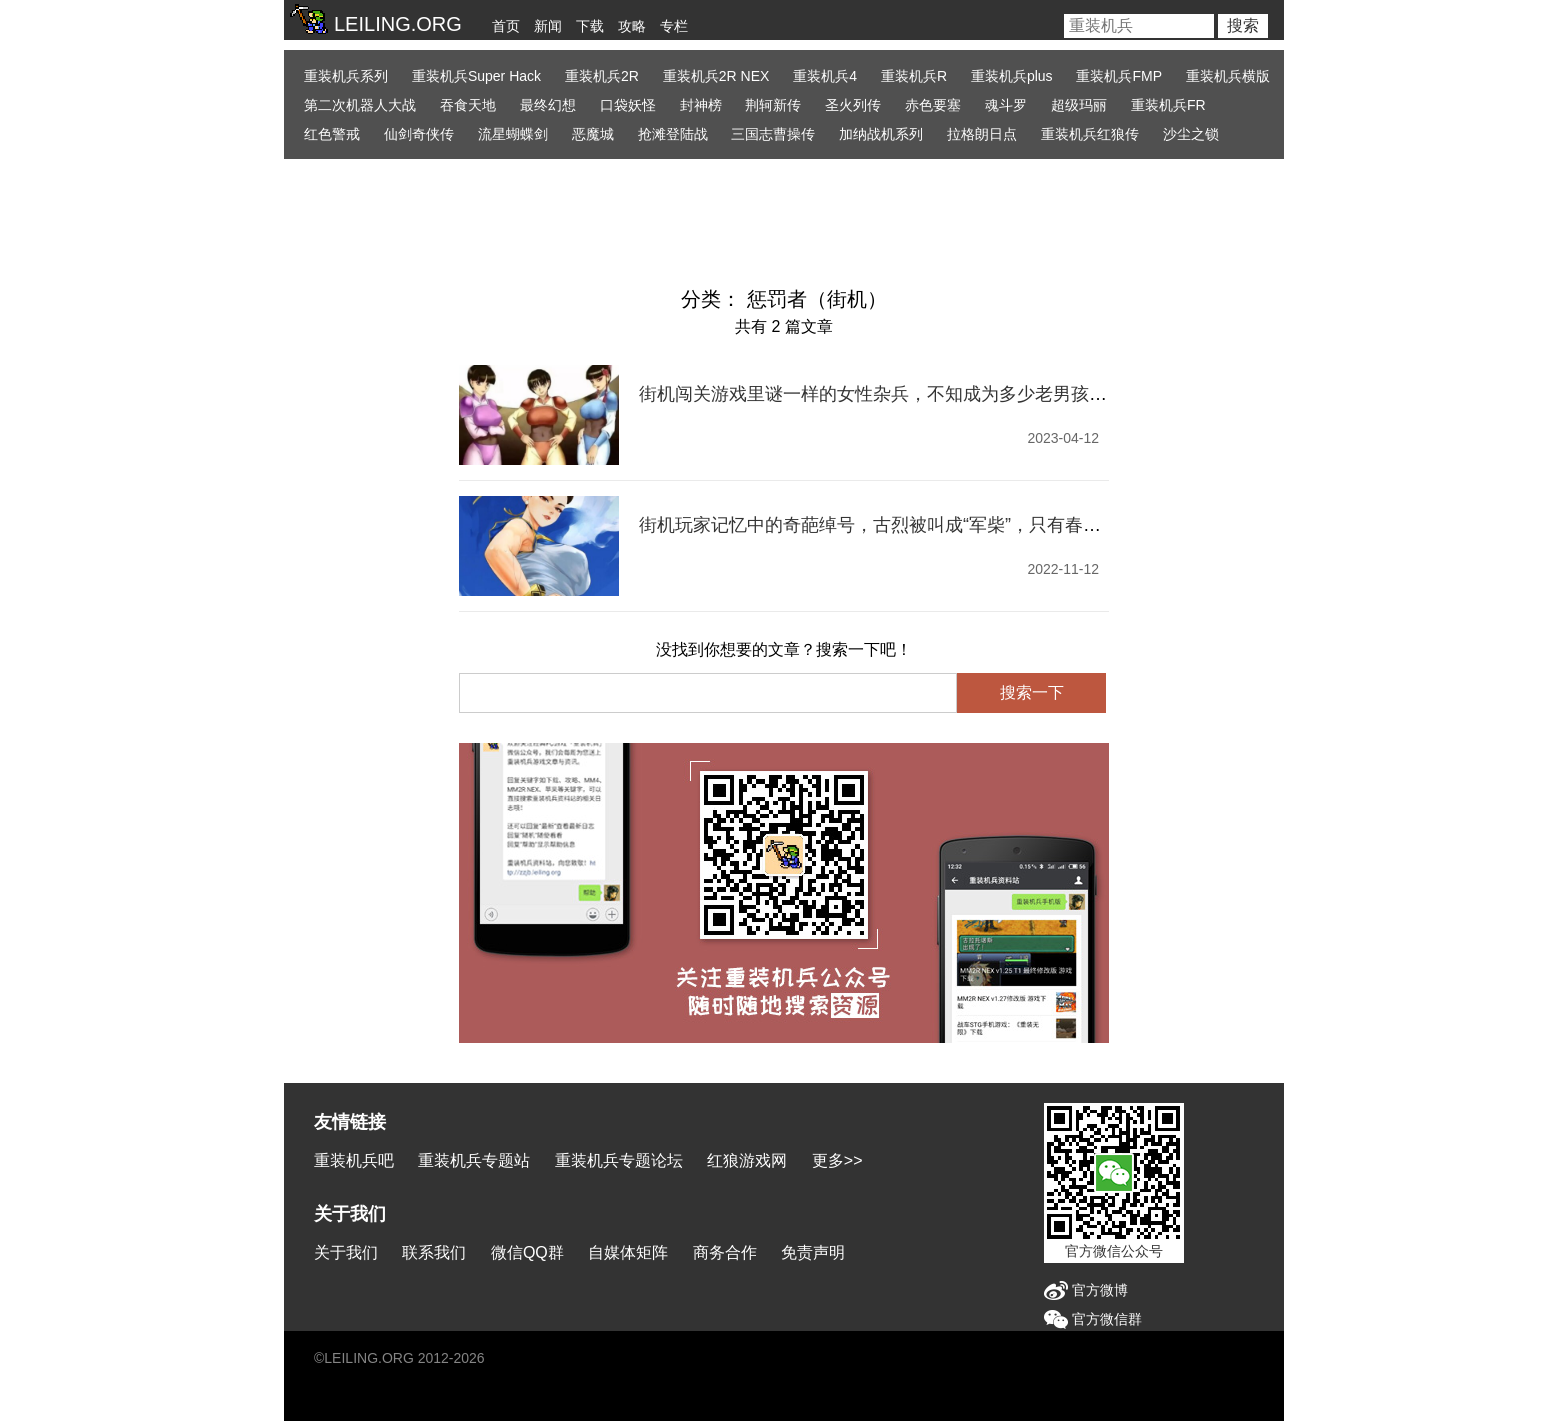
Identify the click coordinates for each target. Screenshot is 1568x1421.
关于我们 (346, 1252)
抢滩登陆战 (673, 134)
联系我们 (434, 1252)
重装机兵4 (825, 76)
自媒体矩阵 (628, 1252)
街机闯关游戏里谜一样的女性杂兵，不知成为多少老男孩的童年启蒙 (909, 394)
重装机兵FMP (1119, 76)
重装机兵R (914, 76)
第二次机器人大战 (360, 105)
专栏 (674, 26)
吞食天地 (468, 105)
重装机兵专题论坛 (619, 1160)
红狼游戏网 (747, 1160)
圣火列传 (853, 105)
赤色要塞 (933, 105)
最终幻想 (548, 105)
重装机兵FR (1168, 105)
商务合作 (725, 1252)
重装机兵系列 (346, 76)
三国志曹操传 (773, 134)
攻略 (632, 26)
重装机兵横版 (1228, 76)
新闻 (548, 26)
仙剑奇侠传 (419, 134)
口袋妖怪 (628, 105)
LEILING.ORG (368, 1358)
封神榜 (701, 105)
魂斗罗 (1006, 105)
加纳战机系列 (881, 134)
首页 (506, 26)
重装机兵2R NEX (716, 76)
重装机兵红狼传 (1090, 134)
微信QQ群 (527, 1252)
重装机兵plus (1012, 76)
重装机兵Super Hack (476, 76)
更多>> (837, 1160)
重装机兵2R (602, 76)
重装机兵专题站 (474, 1160)
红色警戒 (332, 134)
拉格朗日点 (982, 134)
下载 (590, 26)
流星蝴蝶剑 (513, 134)
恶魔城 (593, 134)
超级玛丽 (1079, 105)
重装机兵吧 (354, 1160)
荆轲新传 (773, 105)
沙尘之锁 (1191, 134)
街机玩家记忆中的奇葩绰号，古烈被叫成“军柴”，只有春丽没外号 (897, 525)
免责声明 (813, 1252)
